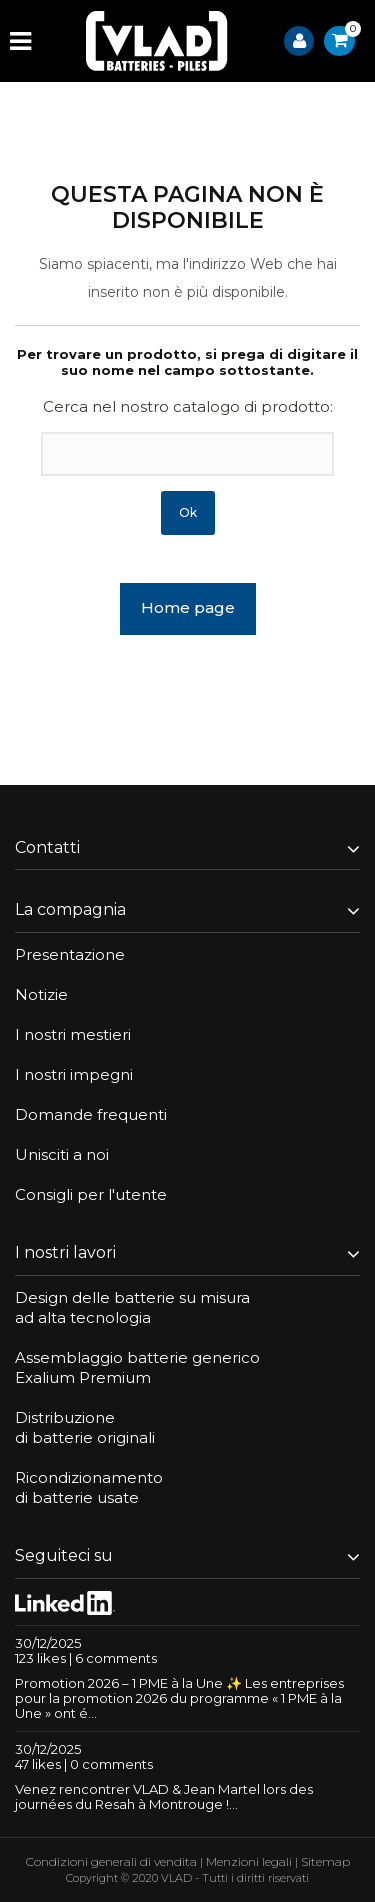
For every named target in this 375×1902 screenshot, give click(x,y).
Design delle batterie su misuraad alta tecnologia (132, 1307)
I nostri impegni (74, 1074)
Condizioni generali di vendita (111, 1861)
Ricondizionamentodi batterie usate (89, 1487)
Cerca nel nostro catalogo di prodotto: (188, 406)
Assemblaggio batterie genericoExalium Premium (137, 1367)
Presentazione (70, 954)
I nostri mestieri (73, 1034)
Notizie (41, 994)
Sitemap (325, 1861)
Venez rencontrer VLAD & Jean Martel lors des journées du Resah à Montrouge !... (164, 1796)
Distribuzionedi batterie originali (85, 1427)
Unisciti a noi (62, 1154)
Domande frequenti (91, 1114)
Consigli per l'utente (91, 1194)
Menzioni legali (249, 1861)
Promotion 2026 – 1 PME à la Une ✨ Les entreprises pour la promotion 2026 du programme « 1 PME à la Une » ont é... (179, 1698)
